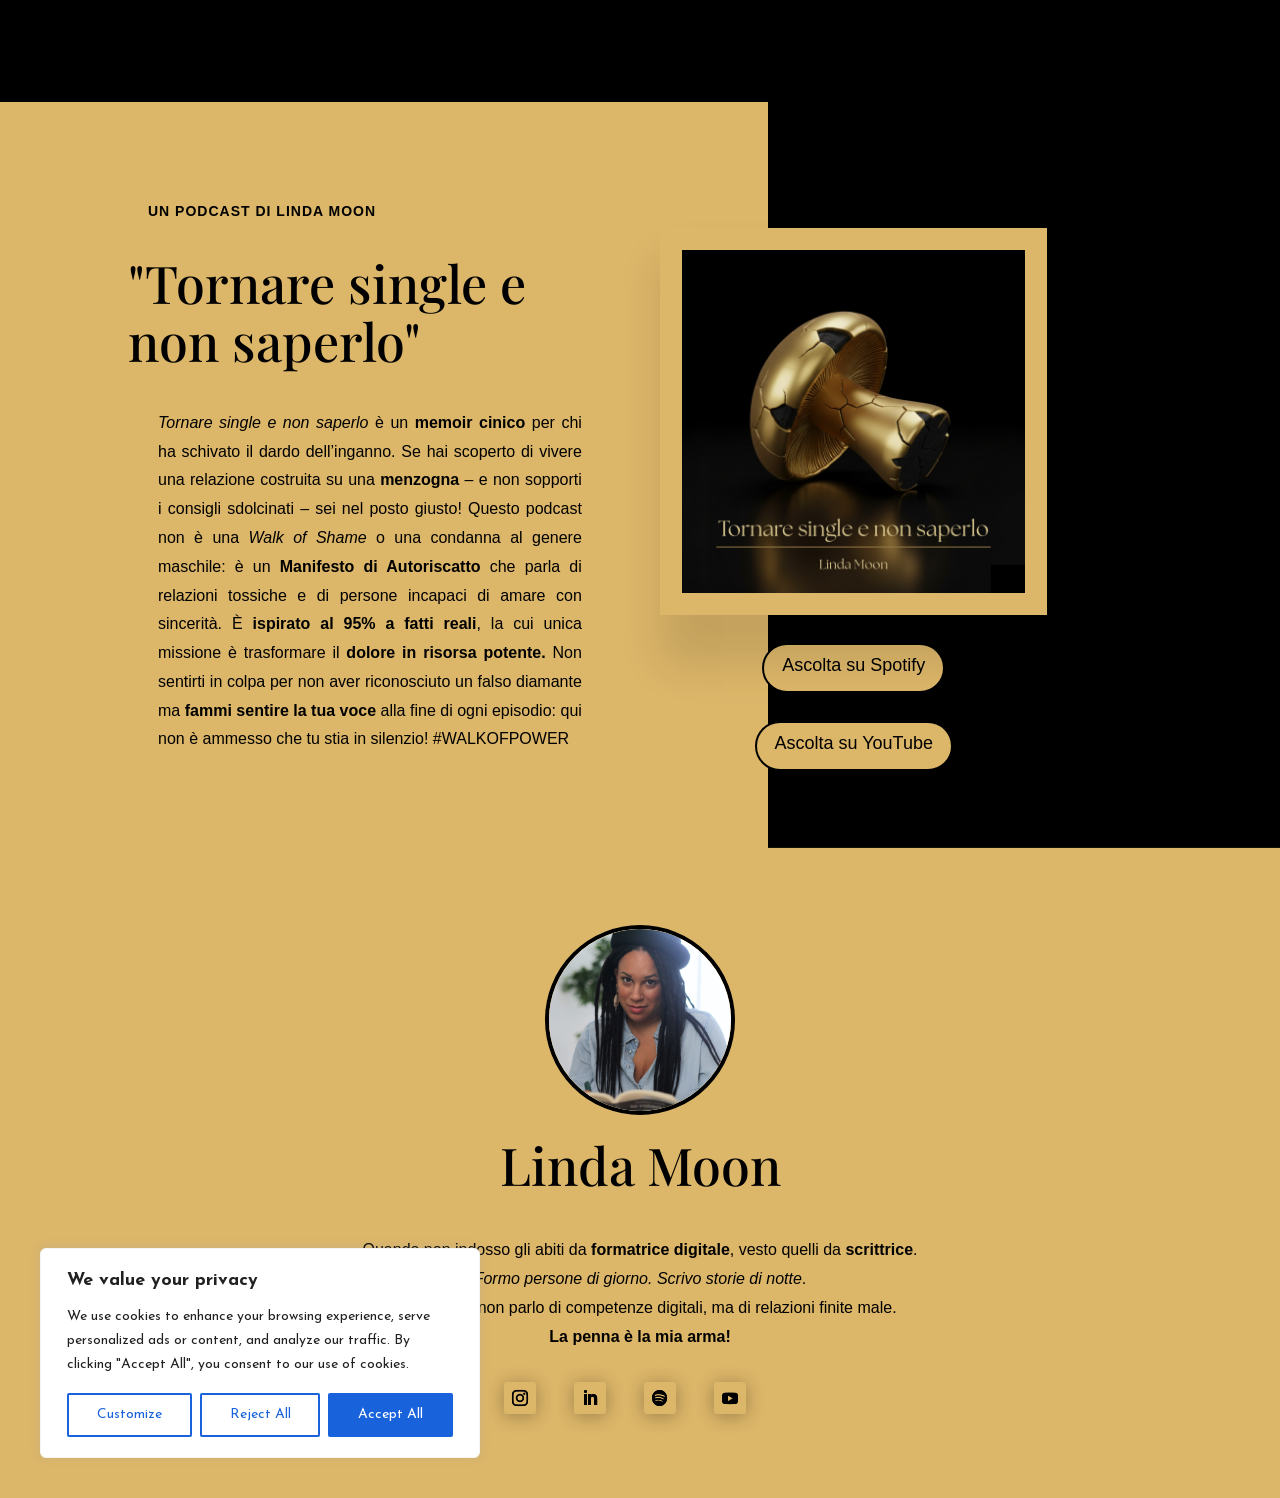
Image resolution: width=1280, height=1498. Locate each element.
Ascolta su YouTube (854, 743)
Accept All (390, 1414)
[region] (260, 1353)
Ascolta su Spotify (853, 665)
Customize (129, 1414)
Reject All (260, 1414)
